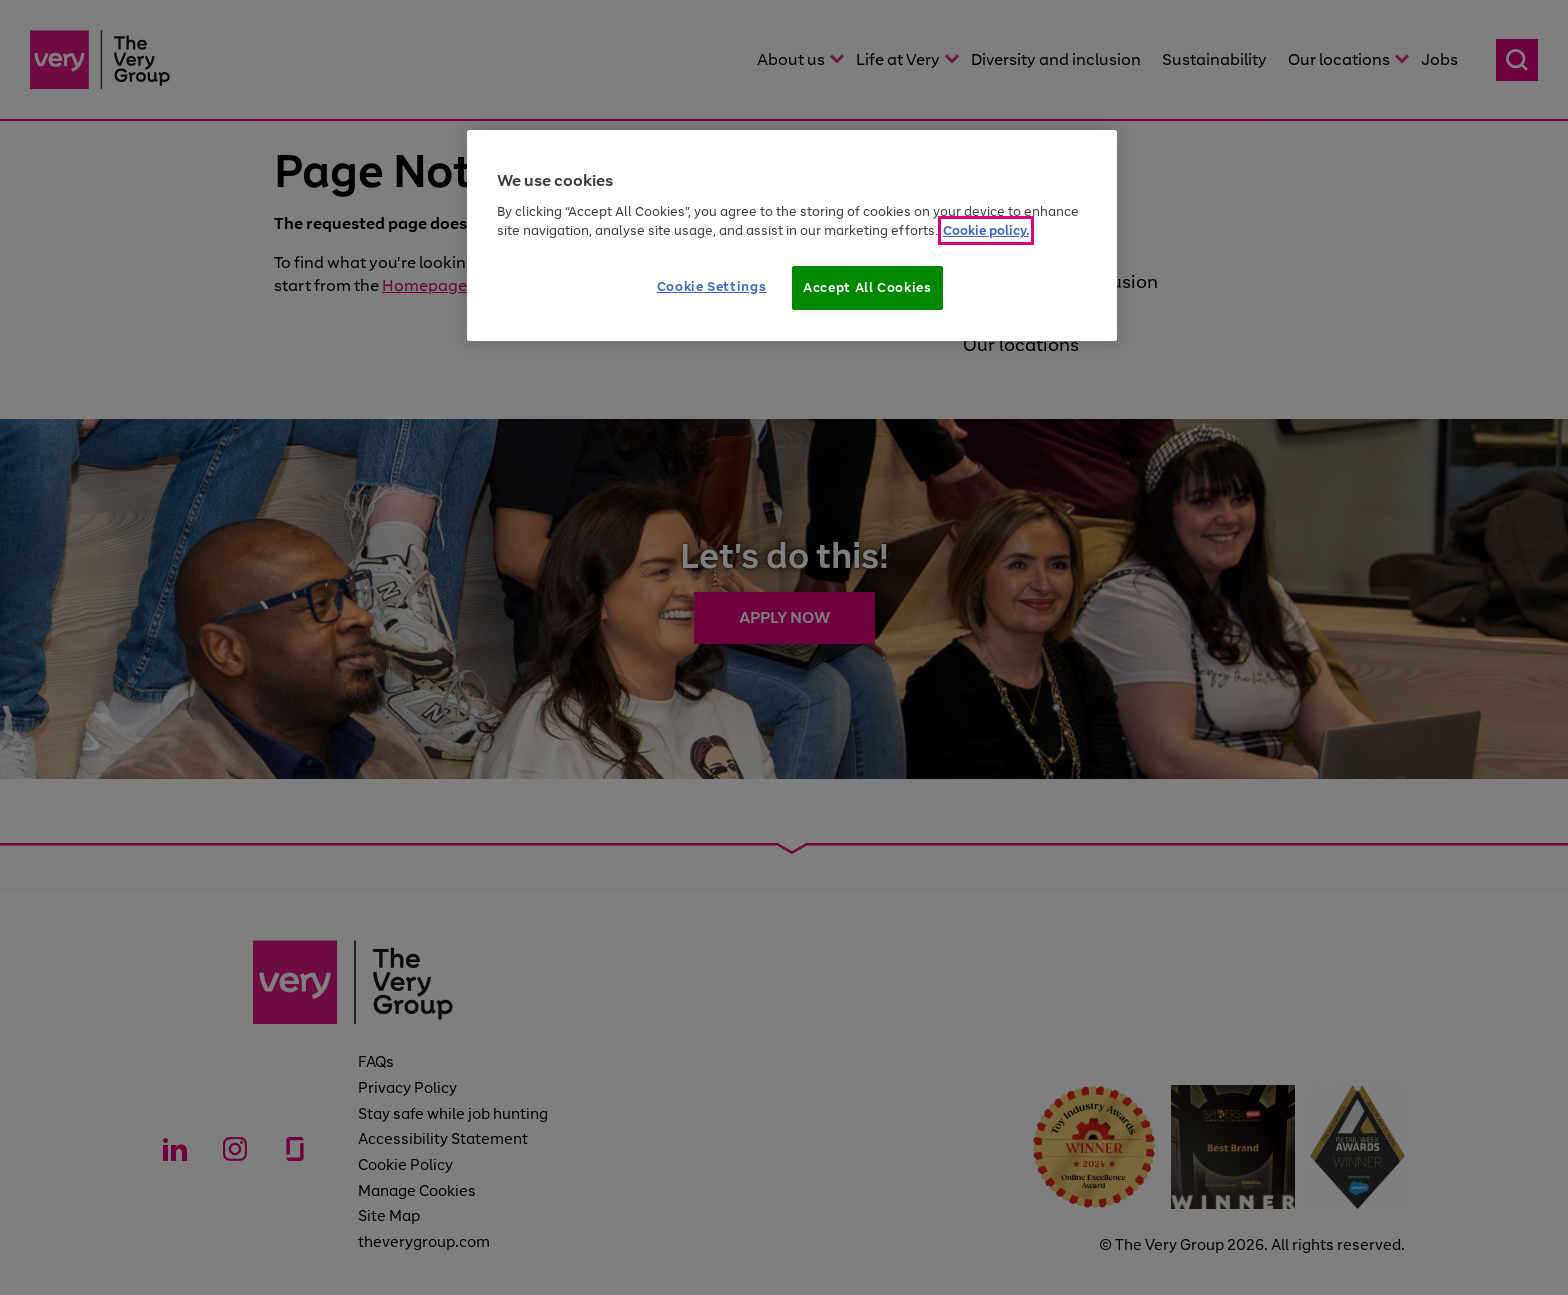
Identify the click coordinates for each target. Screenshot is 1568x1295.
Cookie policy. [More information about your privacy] (986, 230)
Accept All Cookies (867, 287)
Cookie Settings (712, 286)
